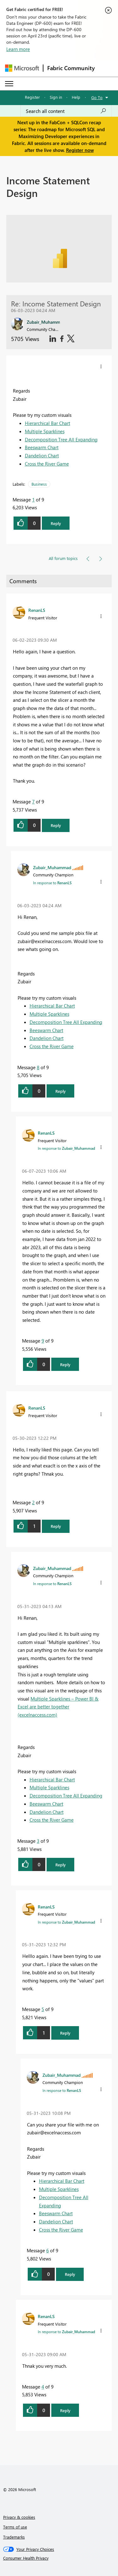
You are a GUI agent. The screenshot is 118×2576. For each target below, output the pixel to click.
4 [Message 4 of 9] (43, 2386)
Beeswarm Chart (42, 447)
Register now (80, 150)
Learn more (18, 49)
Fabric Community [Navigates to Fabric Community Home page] (71, 68)
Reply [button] (56, 523)
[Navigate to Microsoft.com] (22, 68)
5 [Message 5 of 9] (43, 2009)
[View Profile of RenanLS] (36, 610)
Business (39, 484)
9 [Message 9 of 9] (43, 1341)
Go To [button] (97, 97)
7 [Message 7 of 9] (33, 801)
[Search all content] (66, 111)
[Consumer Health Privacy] (59, 2558)
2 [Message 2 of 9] (33, 1502)
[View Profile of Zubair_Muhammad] (52, 867)
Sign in (56, 97)
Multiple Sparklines (45, 431)
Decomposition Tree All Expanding (61, 439)
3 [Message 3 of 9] (38, 1841)
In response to (52, 882)
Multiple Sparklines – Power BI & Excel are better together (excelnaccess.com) (58, 1707)
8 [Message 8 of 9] (38, 1067)
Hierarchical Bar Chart (47, 423)
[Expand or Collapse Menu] (9, 83)
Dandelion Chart (42, 455)
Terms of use (15, 2526)
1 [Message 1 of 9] (33, 499)
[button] (101, 366)
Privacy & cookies (19, 2517)
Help (76, 97)
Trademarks (14, 2537)
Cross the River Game (47, 464)
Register (32, 97)
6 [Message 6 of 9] (47, 2250)
